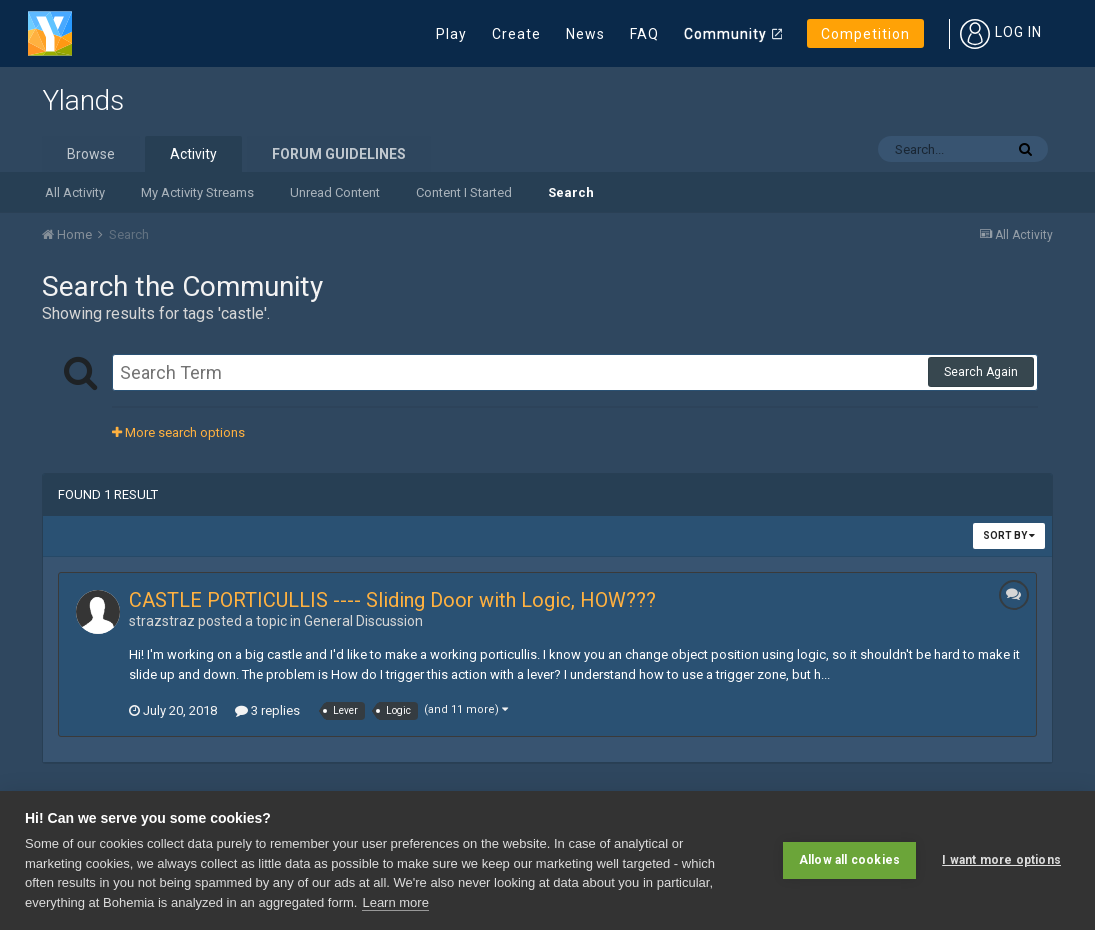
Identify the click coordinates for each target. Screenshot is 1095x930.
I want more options (1001, 860)
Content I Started (464, 192)
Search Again (981, 372)
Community (725, 34)
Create (516, 34)
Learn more (395, 902)
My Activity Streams (197, 192)
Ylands (83, 100)
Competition (865, 34)
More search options (178, 432)
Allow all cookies (849, 860)
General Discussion (363, 621)
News (585, 34)
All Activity (75, 192)
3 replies (267, 710)
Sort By (1009, 535)
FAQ (644, 34)
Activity (193, 154)
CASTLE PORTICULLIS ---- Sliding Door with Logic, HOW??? (392, 600)
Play (451, 34)
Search (571, 192)
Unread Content (335, 192)
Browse (91, 154)
